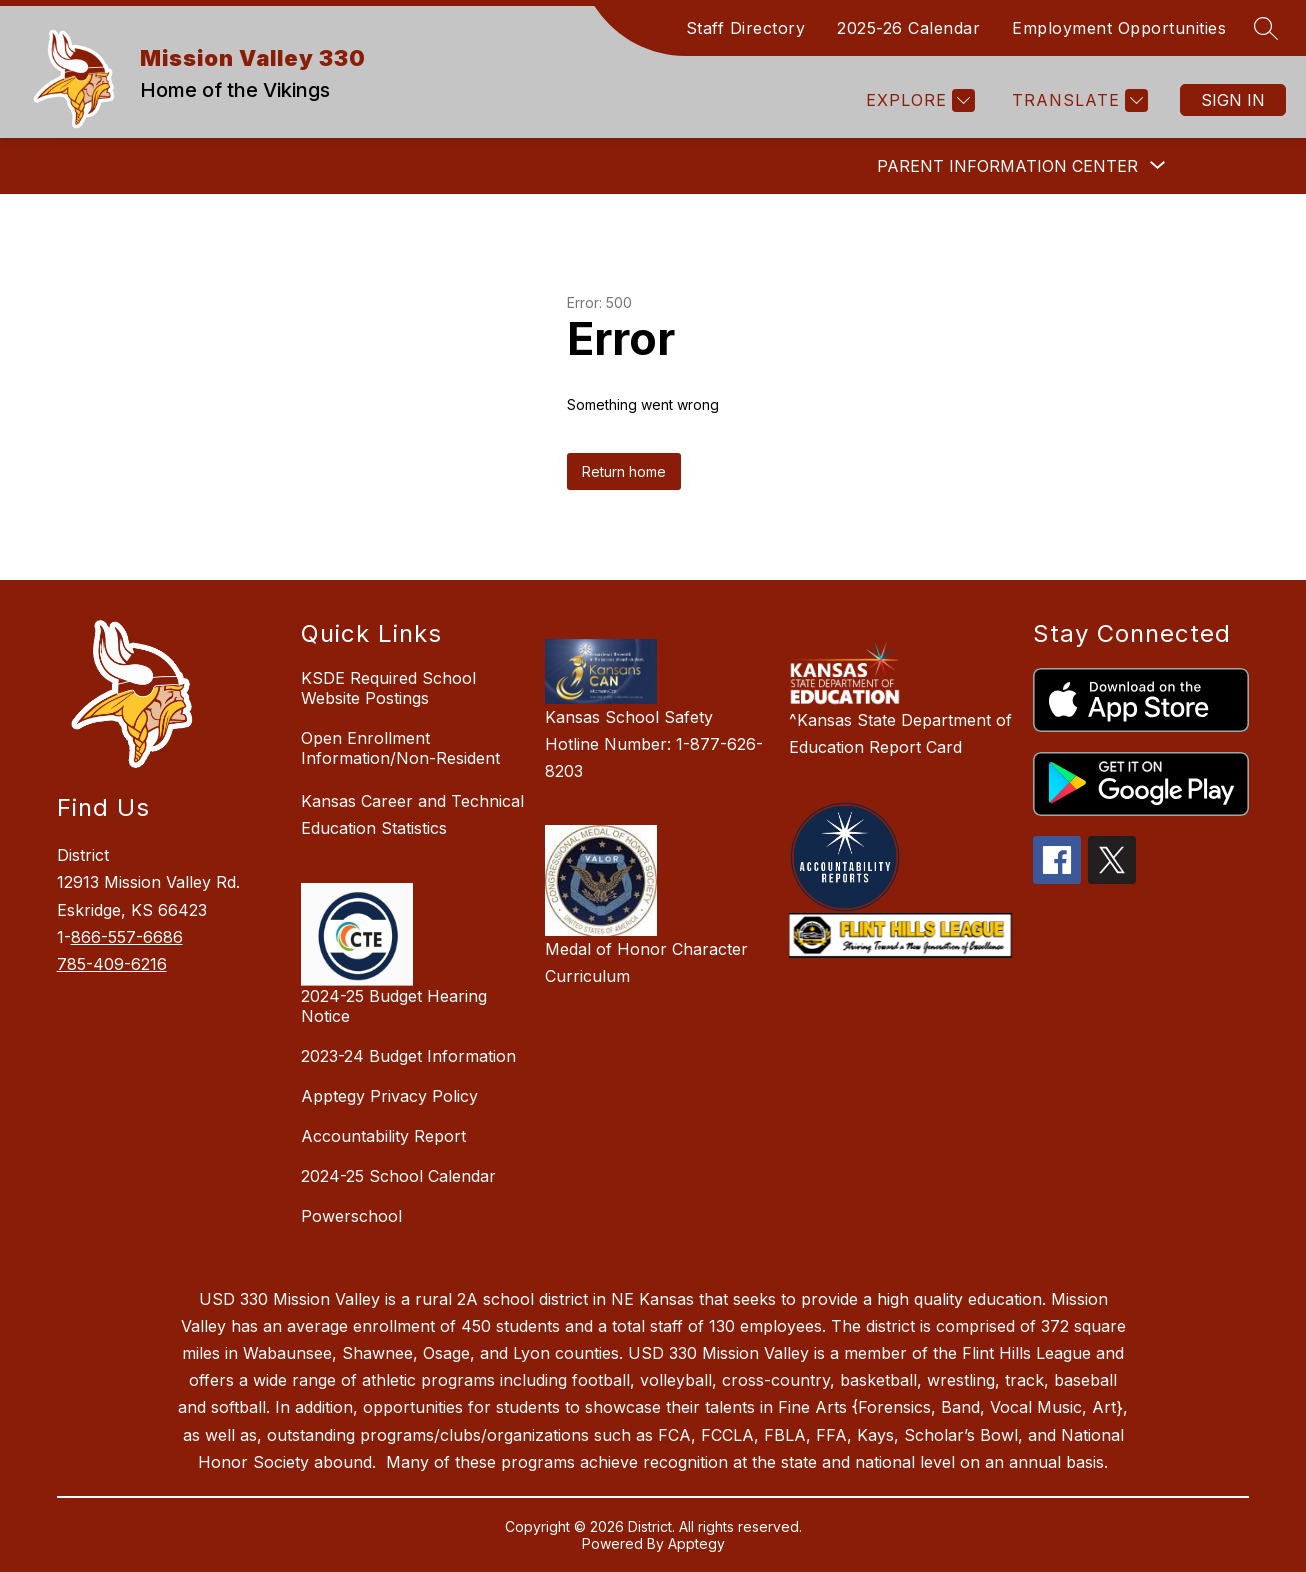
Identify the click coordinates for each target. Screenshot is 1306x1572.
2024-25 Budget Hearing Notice (394, 1006)
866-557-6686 (127, 937)
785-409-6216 (112, 964)
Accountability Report (383, 1136)
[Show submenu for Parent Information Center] (1007, 166)
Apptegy (696, 1543)
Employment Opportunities (1119, 28)
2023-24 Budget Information (408, 1056)
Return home (624, 471)
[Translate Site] (1077, 100)
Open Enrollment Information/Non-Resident (400, 748)
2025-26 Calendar (908, 28)
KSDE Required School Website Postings (388, 688)
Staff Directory (746, 28)
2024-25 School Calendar (398, 1176)
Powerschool (351, 1216)
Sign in (1233, 100)
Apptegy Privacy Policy (389, 1096)
